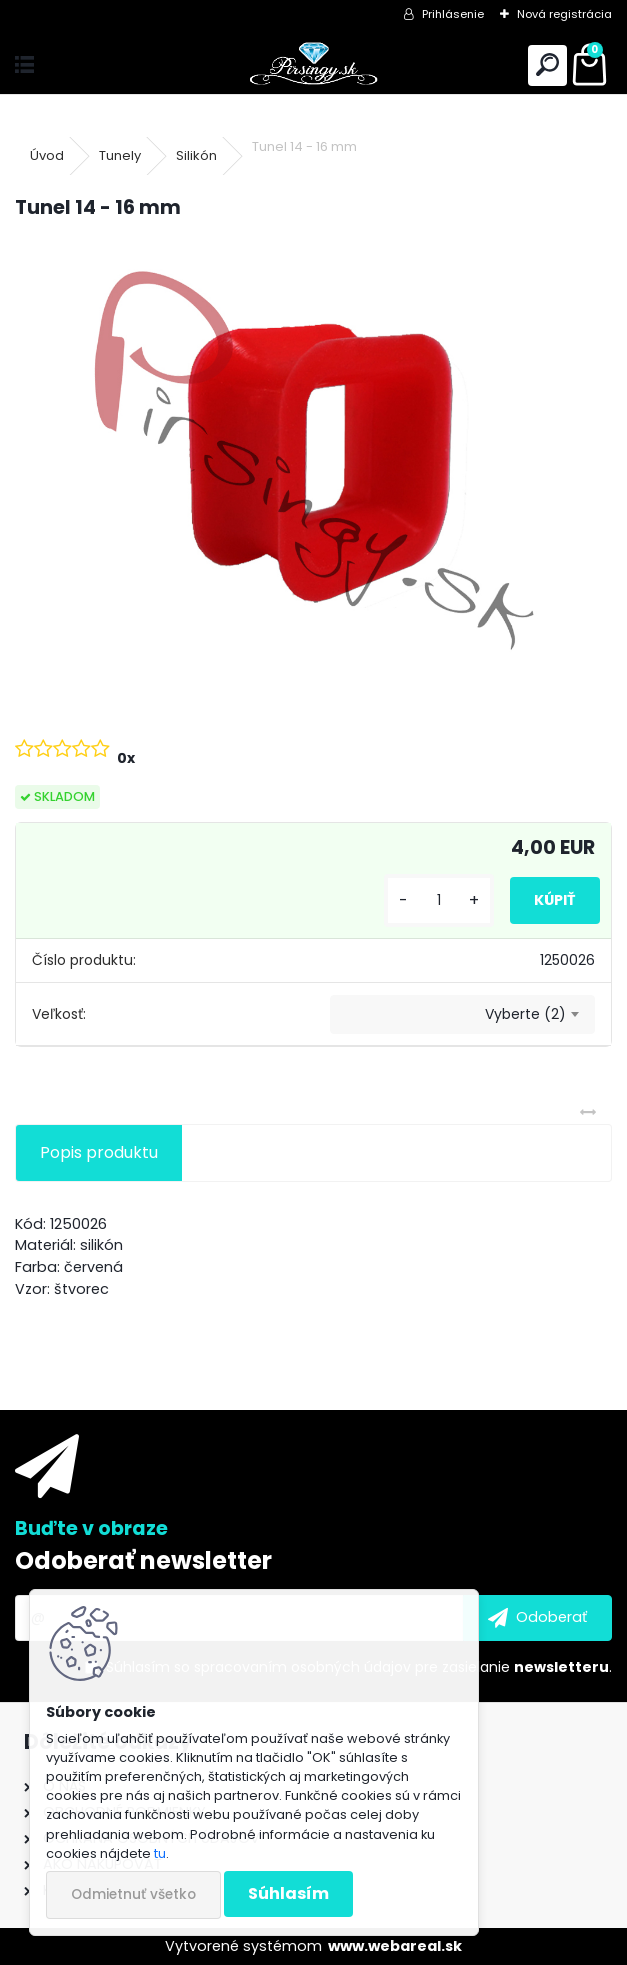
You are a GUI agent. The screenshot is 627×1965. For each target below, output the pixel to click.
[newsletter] (537, 1618)
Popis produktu (99, 1152)
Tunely (120, 155)
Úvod (47, 155)
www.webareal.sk (395, 1946)
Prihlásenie (453, 14)
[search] (547, 65)
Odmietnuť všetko (133, 1894)
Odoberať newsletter (143, 1560)
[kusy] (439, 900)
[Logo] (313, 65)
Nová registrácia (564, 14)
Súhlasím (288, 1893)
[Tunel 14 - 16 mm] (313, 460)
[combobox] (462, 1015)
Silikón (196, 155)
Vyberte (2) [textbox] (525, 1014)
